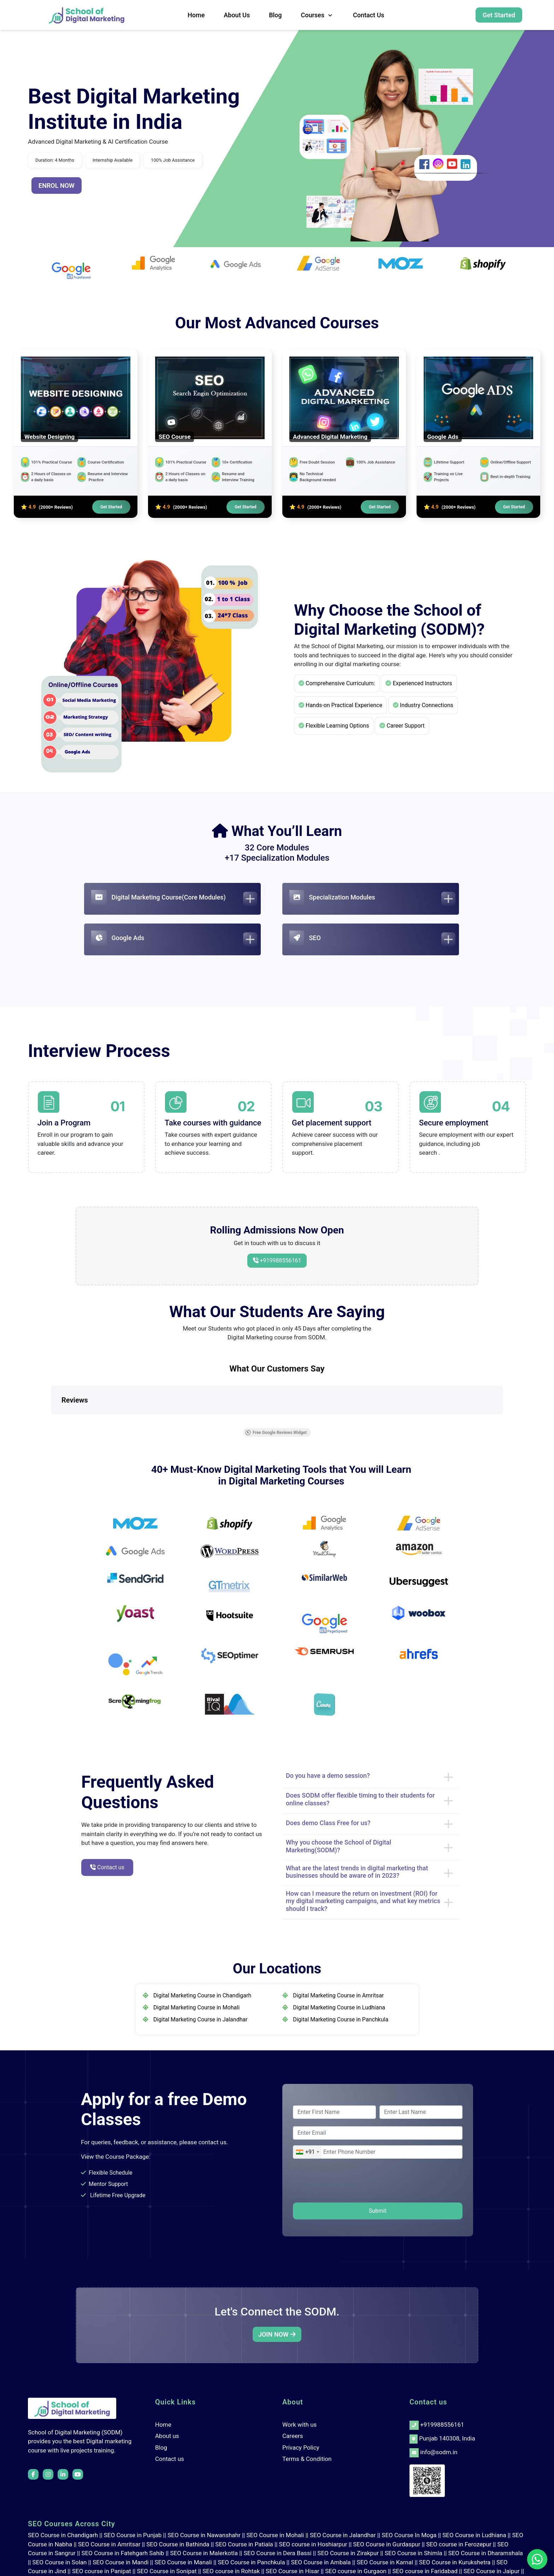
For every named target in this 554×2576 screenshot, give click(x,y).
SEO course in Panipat (101, 2571)
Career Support (401, 725)
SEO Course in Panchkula (251, 2562)
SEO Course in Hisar (292, 2571)
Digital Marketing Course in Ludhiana (339, 2007)
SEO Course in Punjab (133, 2535)
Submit (378, 2210)
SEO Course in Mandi (121, 2562)
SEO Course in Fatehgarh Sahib (123, 2553)
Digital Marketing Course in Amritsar (338, 1995)
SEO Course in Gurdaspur (386, 2544)
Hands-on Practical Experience (340, 705)
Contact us (368, 15)
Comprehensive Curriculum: (337, 683)
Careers (292, 2435)
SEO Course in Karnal (385, 2562)
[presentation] (346, 2181)
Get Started (499, 15)
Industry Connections (423, 705)
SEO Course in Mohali (275, 2535)
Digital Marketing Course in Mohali (196, 2007)
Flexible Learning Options (334, 725)
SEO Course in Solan (60, 2562)
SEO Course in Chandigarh (63, 2535)
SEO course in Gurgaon (356, 2571)
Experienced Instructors (418, 683)
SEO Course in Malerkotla (204, 2553)
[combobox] (307, 2152)
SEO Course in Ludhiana (474, 2535)
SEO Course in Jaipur (492, 2571)
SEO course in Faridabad (425, 2571)
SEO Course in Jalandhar (343, 2535)
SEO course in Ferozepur (458, 2544)
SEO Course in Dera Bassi (278, 2553)
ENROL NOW (57, 185)
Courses (317, 15)
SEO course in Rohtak (231, 2571)
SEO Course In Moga (409, 2535)
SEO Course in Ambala (320, 2562)
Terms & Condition (306, 2458)
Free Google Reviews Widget (276, 1432)
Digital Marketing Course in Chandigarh (202, 1995)
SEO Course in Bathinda (177, 2544)
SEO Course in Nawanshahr (204, 2535)
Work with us (299, 2424)
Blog (275, 15)
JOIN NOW (277, 2334)
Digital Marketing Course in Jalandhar (200, 2019)
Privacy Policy (300, 2447)
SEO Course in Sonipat (167, 2571)
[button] (51, 1421)
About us (237, 15)
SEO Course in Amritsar (109, 2544)
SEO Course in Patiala (244, 2544)
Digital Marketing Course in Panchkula (340, 2019)
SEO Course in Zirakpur (348, 2553)
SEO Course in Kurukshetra (454, 2562)
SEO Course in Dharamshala (485, 2553)
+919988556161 (280, 1260)
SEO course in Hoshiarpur (313, 2544)
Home (196, 15)
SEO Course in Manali (183, 2562)
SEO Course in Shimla (413, 2553)
